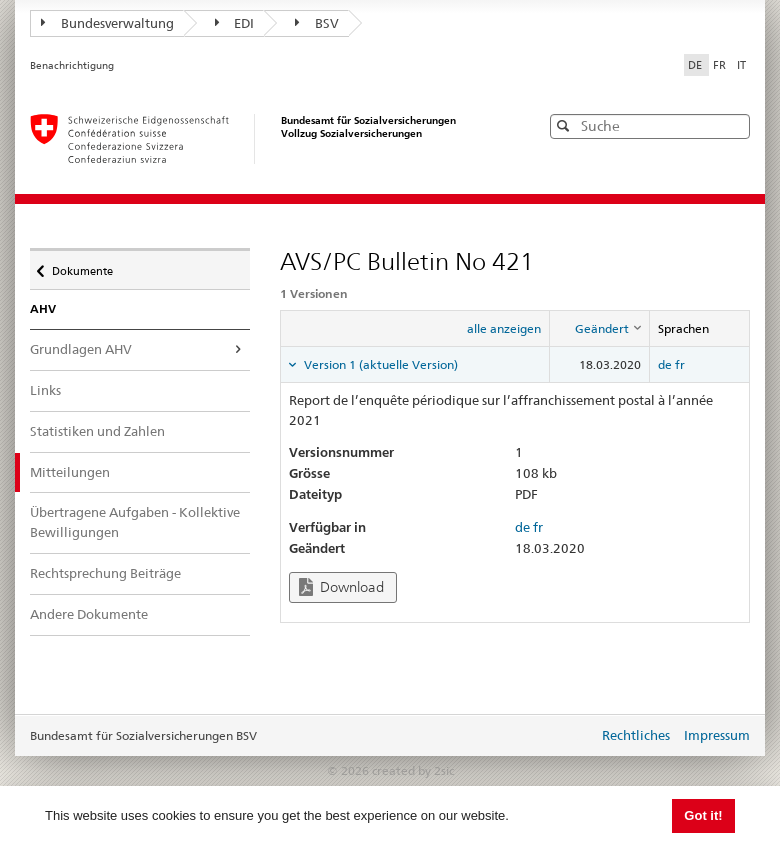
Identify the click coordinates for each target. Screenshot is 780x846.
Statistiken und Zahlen (97, 431)
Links (45, 390)
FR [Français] (721, 65)
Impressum (717, 735)
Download (341, 587)
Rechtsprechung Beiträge (105, 573)
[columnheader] (600, 329)
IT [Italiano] (741, 65)
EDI (235, 23)
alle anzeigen (504, 328)
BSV (317, 23)
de (665, 364)
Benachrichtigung (72, 65)
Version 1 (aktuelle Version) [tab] (379, 364)
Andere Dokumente (89, 614)
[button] (733, 125)
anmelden (568, 737)
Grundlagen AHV (81, 349)
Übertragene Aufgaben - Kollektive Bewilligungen (135, 522)
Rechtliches (636, 735)
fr (680, 364)
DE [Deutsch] (696, 65)
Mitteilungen (84, 471)
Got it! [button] (703, 815)
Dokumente (82, 266)
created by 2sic (413, 770)
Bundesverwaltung (107, 23)
